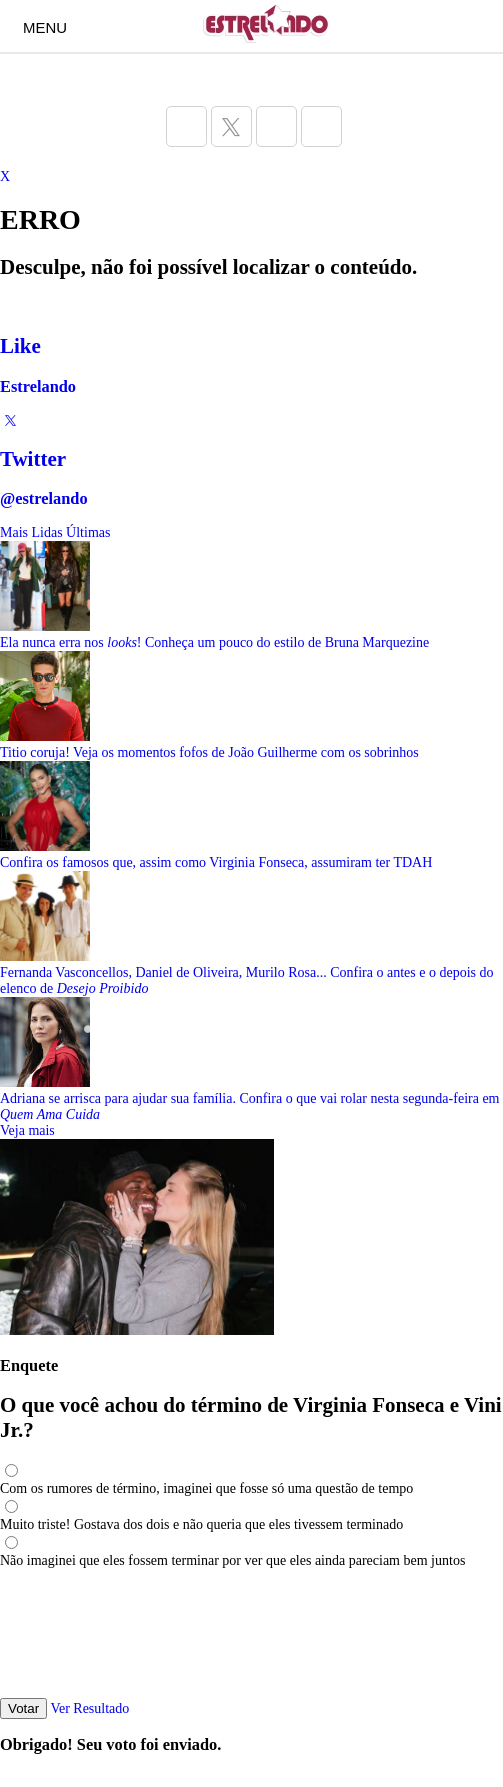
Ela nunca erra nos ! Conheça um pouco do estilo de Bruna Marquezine (214, 642)
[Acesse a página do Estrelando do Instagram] (276, 126)
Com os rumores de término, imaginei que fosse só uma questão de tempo (206, 1488)
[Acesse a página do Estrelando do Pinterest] (321, 126)
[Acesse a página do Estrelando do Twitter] (231, 126)
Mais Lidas (31, 532)
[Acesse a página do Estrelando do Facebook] (186, 126)
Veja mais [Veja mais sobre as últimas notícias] (27, 1130)
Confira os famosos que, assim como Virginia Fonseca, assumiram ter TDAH (216, 862)
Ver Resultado (89, 1708)
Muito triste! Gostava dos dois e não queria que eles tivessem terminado (201, 1524)
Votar (23, 1708)
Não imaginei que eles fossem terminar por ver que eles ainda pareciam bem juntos (232, 1560)
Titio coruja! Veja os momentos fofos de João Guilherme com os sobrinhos (209, 752)
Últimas (88, 532)
